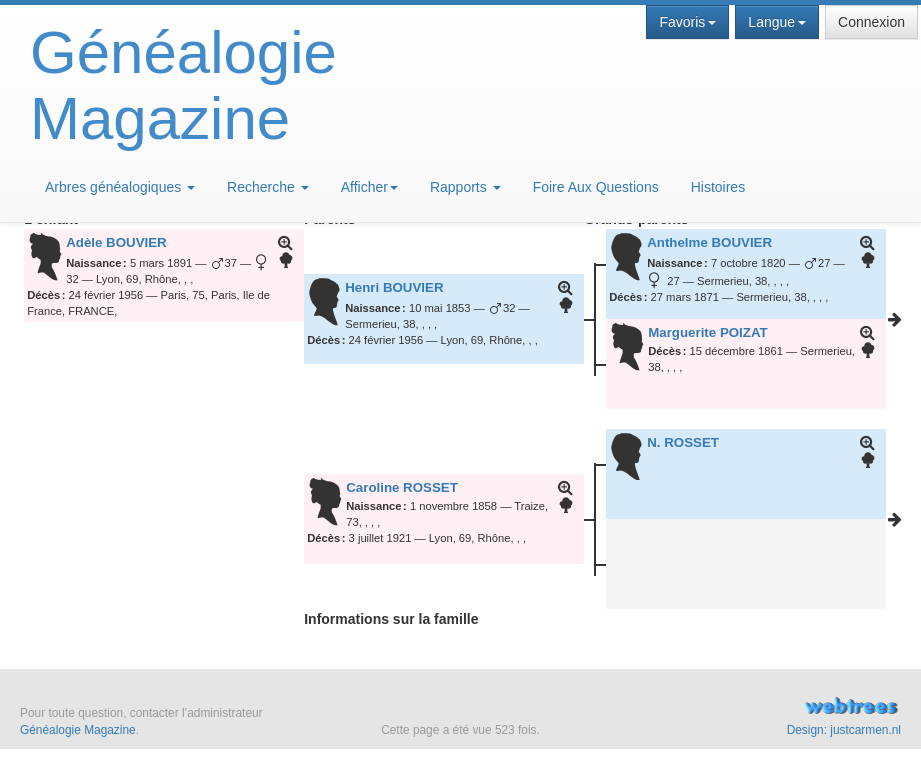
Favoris (687, 22)
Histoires (718, 187)
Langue (777, 22)
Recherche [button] (268, 187)
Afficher (369, 187)
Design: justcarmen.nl (844, 730)
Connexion (871, 22)
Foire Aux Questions (596, 187)
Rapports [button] (465, 187)
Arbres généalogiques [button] (120, 187)
